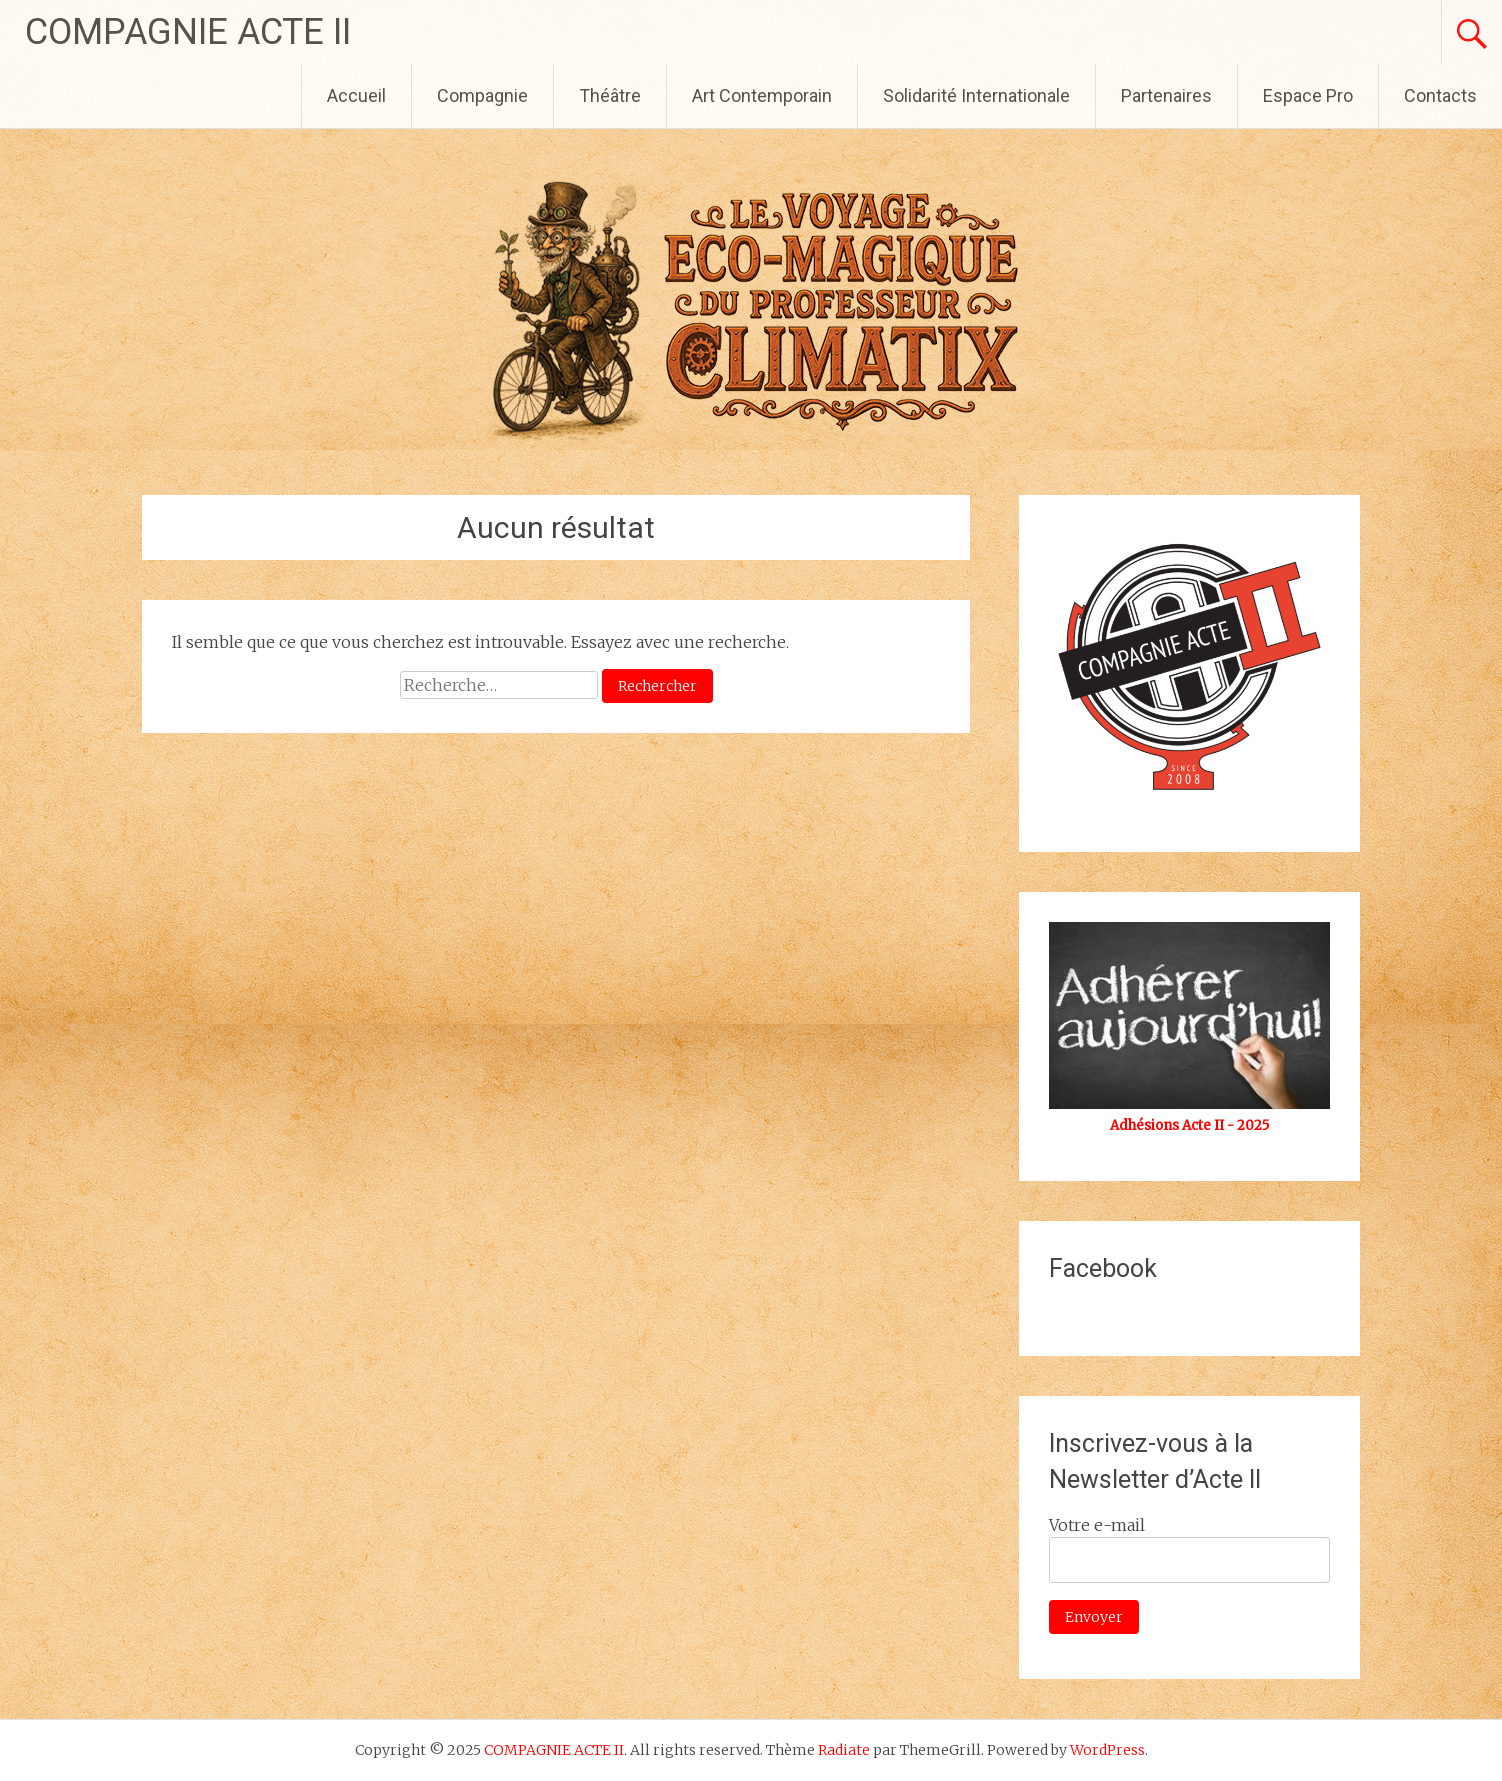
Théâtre (610, 95)
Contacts (1440, 95)
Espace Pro (1308, 95)
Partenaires (1166, 95)
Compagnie (482, 95)
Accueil (356, 95)
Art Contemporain (762, 95)
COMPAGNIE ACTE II (188, 32)
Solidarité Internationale (976, 95)
